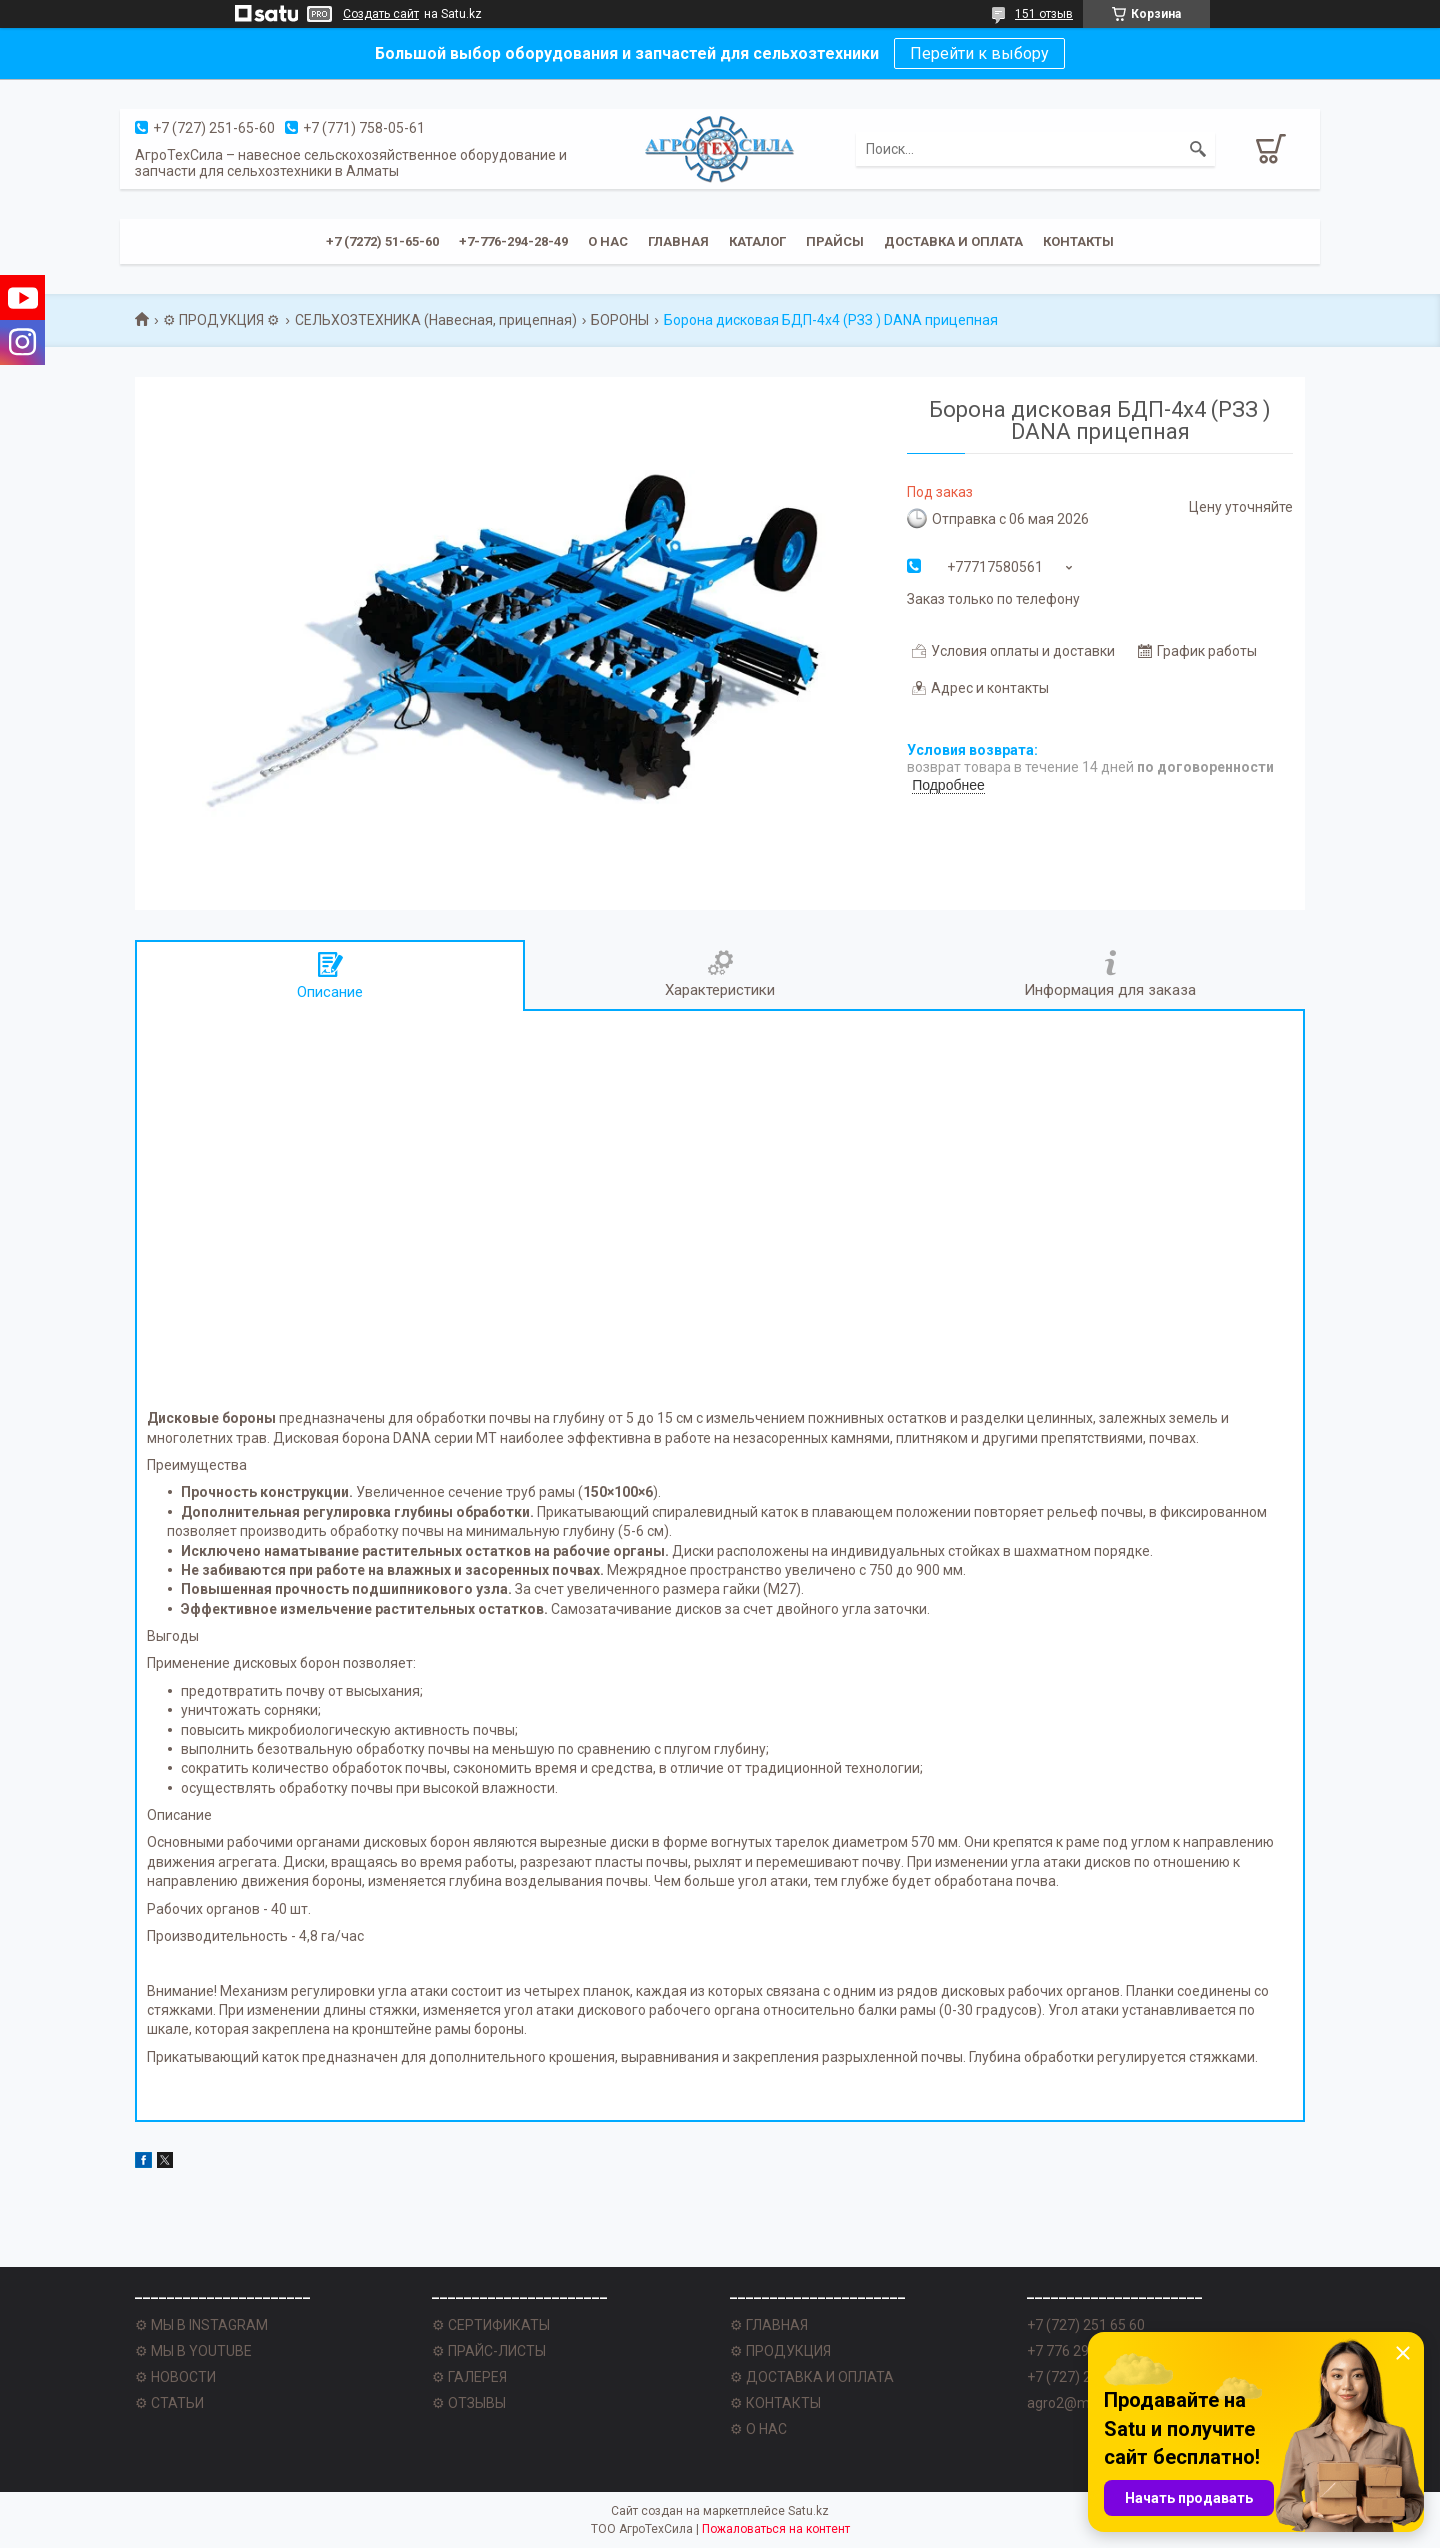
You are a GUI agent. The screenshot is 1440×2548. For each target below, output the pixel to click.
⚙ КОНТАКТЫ (775, 2403)
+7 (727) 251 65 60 (1086, 2325)
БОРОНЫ (620, 320)
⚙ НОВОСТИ (175, 2377)
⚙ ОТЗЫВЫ (469, 2403)
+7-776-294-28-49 (513, 241)
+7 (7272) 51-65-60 (382, 241)
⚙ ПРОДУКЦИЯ (780, 2351)
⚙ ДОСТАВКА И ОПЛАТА (812, 2377)
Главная (678, 241)
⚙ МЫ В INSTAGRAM (201, 2325)
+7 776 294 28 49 (1081, 2351)
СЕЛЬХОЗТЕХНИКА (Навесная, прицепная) (436, 320)
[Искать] (1198, 149)
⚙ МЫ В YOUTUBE (193, 2351)
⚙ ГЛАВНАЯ (769, 2325)
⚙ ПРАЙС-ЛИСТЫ (489, 2351)
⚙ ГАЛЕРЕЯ (469, 2377)
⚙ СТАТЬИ (169, 2403)
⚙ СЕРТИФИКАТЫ (491, 2325)
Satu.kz (808, 2511)
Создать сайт (381, 14)
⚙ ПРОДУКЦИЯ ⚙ (221, 320)
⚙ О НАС (758, 2429)
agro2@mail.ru (1073, 2403)
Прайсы (835, 241)
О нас (608, 241)
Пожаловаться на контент (776, 2529)
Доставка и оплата (953, 241)
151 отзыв (1044, 14)
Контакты (1078, 241)
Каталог (757, 241)
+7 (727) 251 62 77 (1086, 2377)
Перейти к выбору (979, 53)
